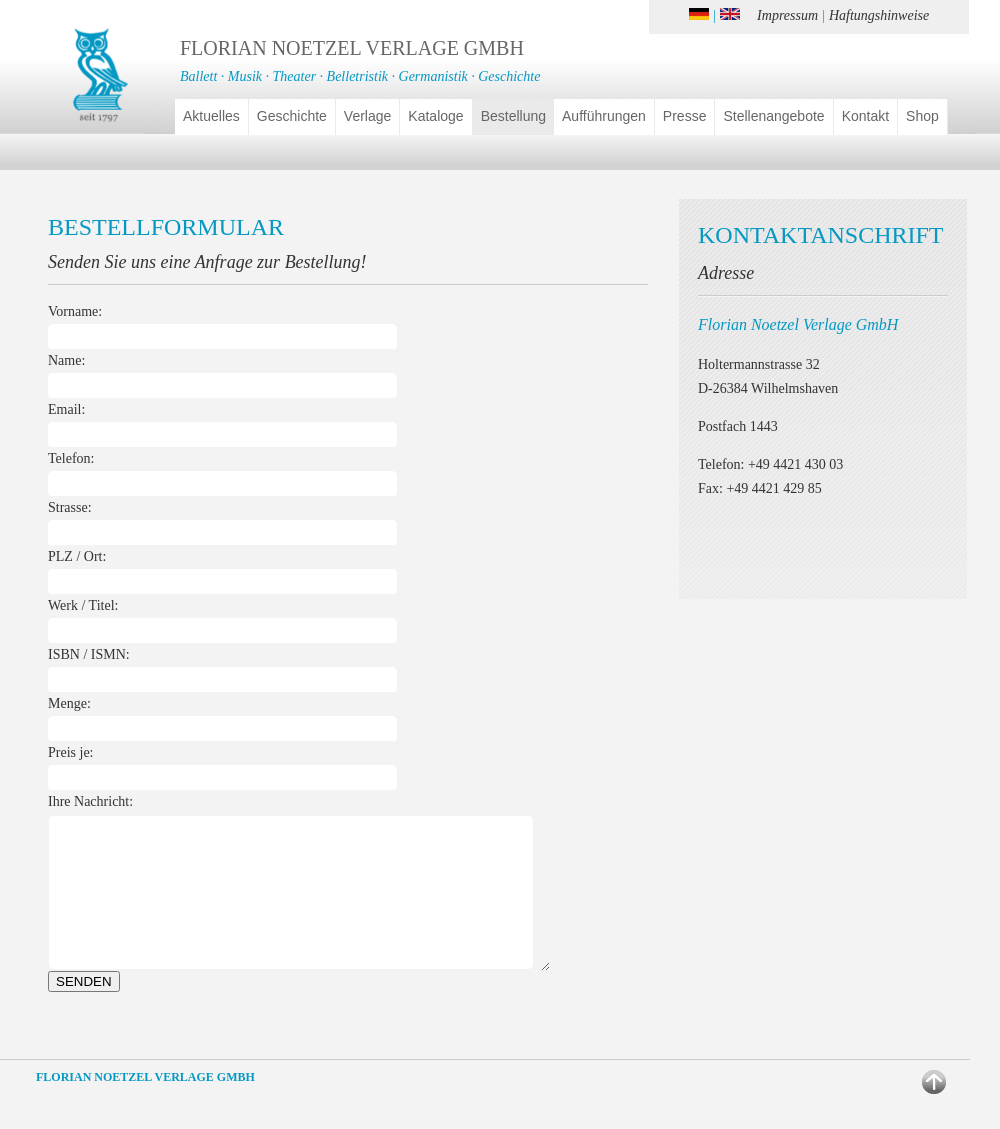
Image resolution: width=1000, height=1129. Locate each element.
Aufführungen (604, 116)
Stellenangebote (773, 116)
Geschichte (292, 116)
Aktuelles (211, 116)
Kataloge (435, 116)
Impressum (787, 15)
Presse (685, 116)
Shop (922, 116)
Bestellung (513, 116)
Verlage (367, 116)
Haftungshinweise (879, 15)
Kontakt (865, 116)
